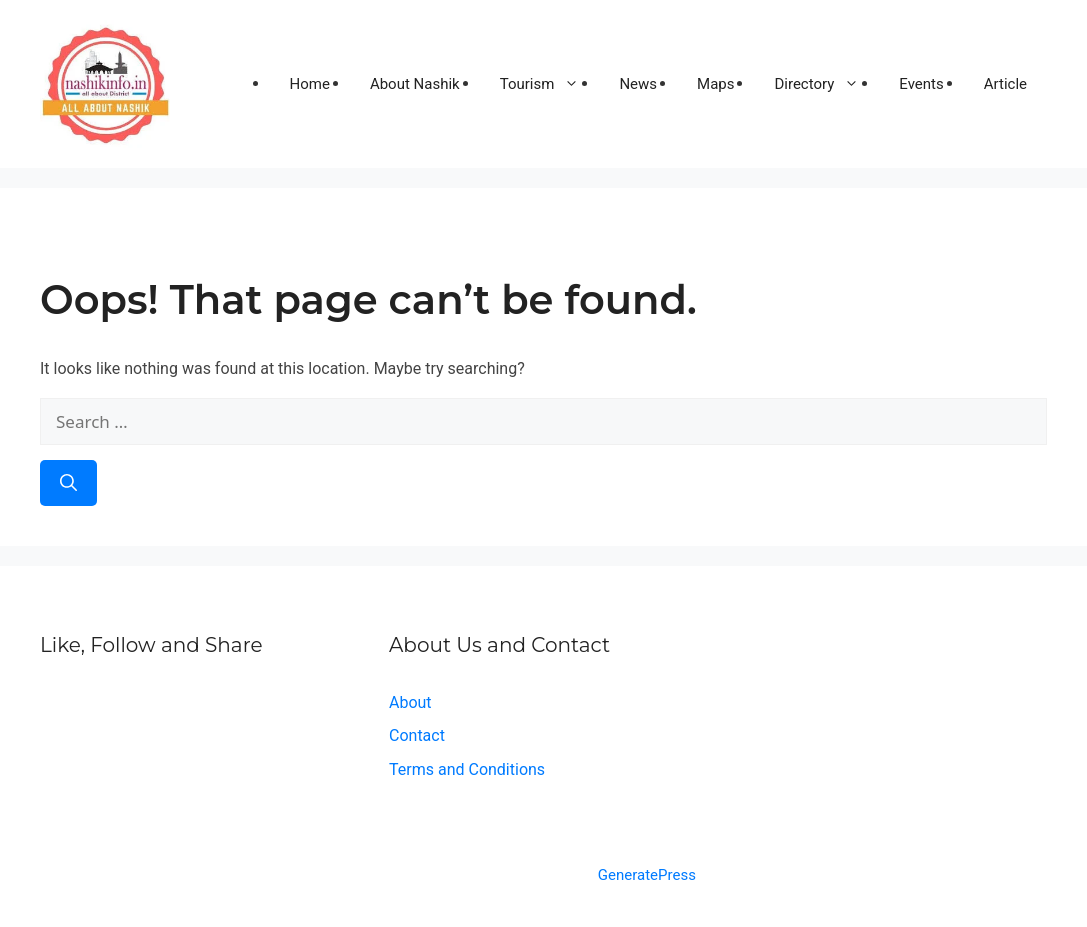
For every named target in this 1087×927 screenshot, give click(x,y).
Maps (715, 84)
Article (1005, 84)
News (638, 84)
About (410, 702)
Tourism (550, 84)
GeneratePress (647, 875)
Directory (826, 84)
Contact (417, 735)
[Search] (68, 483)
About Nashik (415, 84)
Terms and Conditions (467, 769)
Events (921, 84)
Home (310, 84)
